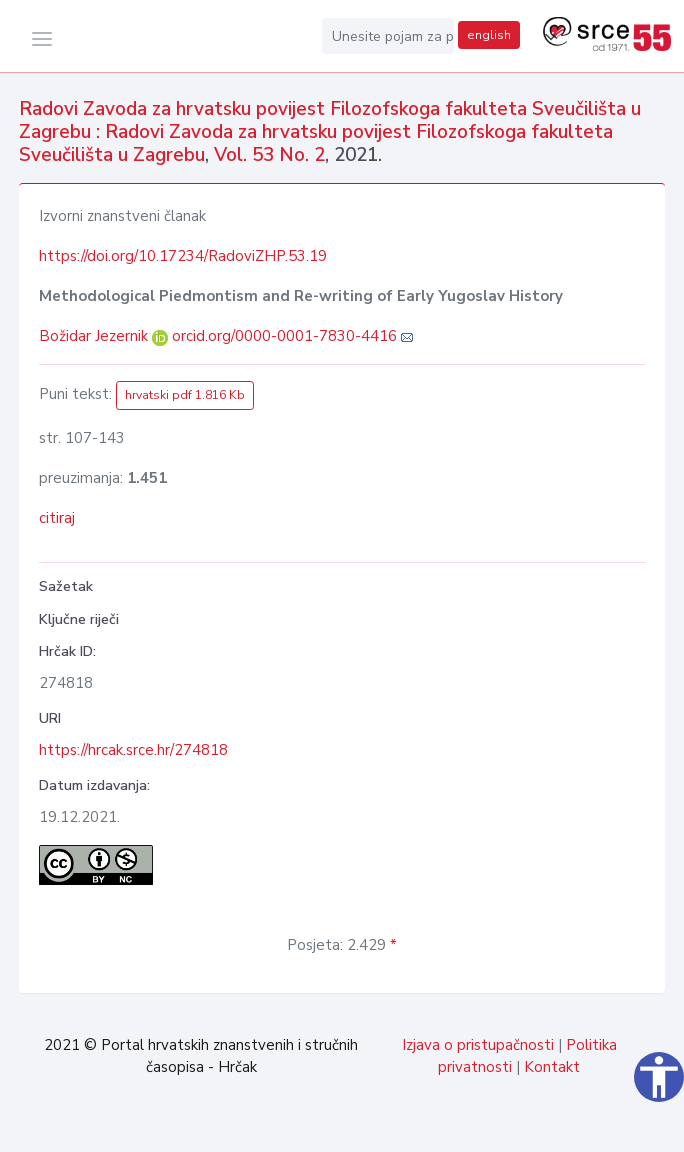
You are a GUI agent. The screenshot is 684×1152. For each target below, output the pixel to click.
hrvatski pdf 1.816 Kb (185, 395)
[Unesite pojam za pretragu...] (388, 36)
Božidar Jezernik (95, 336)
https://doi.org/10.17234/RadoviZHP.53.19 (183, 256)
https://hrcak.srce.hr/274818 (133, 750)
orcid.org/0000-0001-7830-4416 (284, 336)
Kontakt (552, 1067)
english (489, 35)
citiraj (57, 518)
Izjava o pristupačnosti (478, 1045)
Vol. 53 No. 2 (269, 155)
